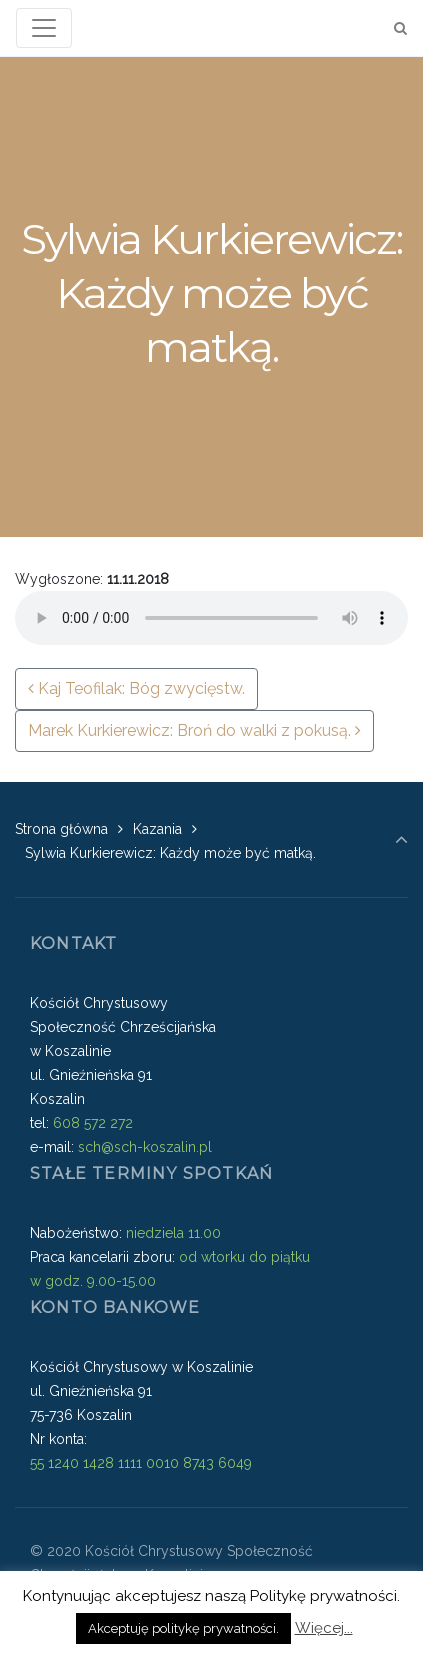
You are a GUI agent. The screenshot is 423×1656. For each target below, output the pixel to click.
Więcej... (324, 1628)
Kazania (157, 829)
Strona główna (61, 829)
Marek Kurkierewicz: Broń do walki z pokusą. (194, 730)
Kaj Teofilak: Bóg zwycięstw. (136, 688)
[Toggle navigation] (44, 28)
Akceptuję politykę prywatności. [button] (183, 1628)
